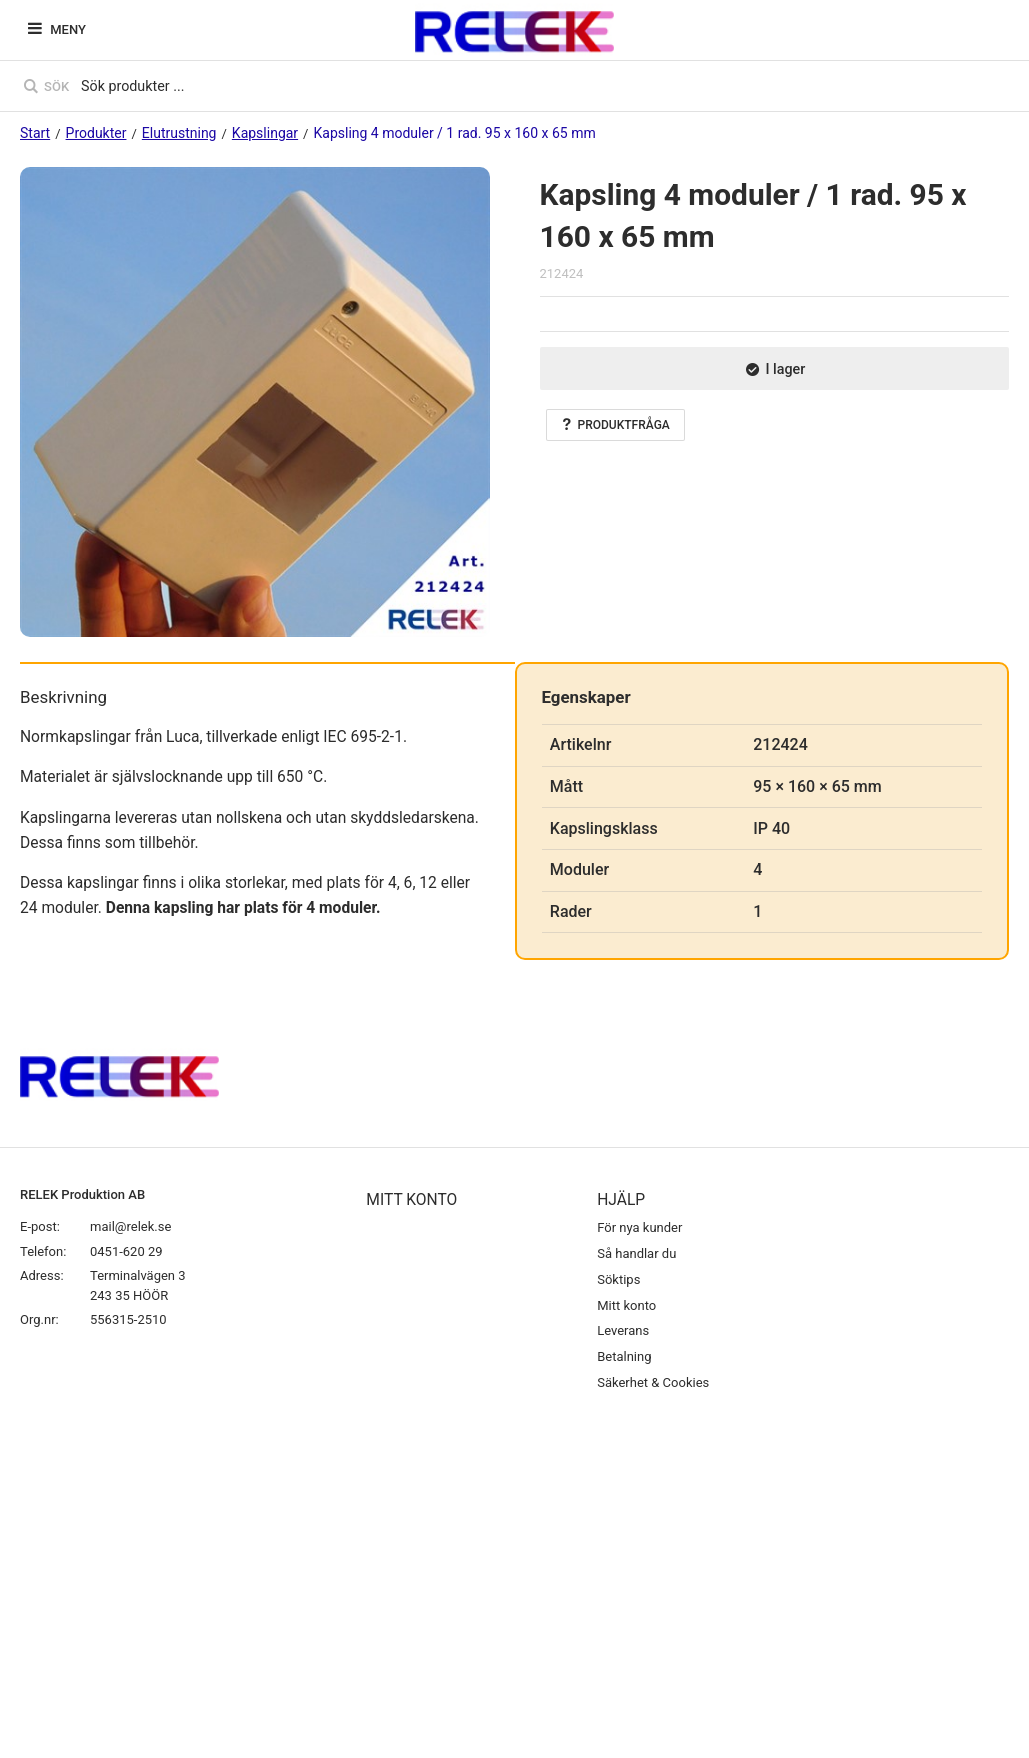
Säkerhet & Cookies (653, 1382)
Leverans (623, 1330)
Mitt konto (626, 1305)
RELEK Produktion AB (82, 1194)
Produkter (96, 133)
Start (35, 133)
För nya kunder (639, 1227)
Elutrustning (179, 133)
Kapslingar (265, 133)
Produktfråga (615, 425)
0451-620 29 (126, 1251)
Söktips (618, 1279)
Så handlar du (636, 1253)
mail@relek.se (130, 1226)
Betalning (624, 1356)
